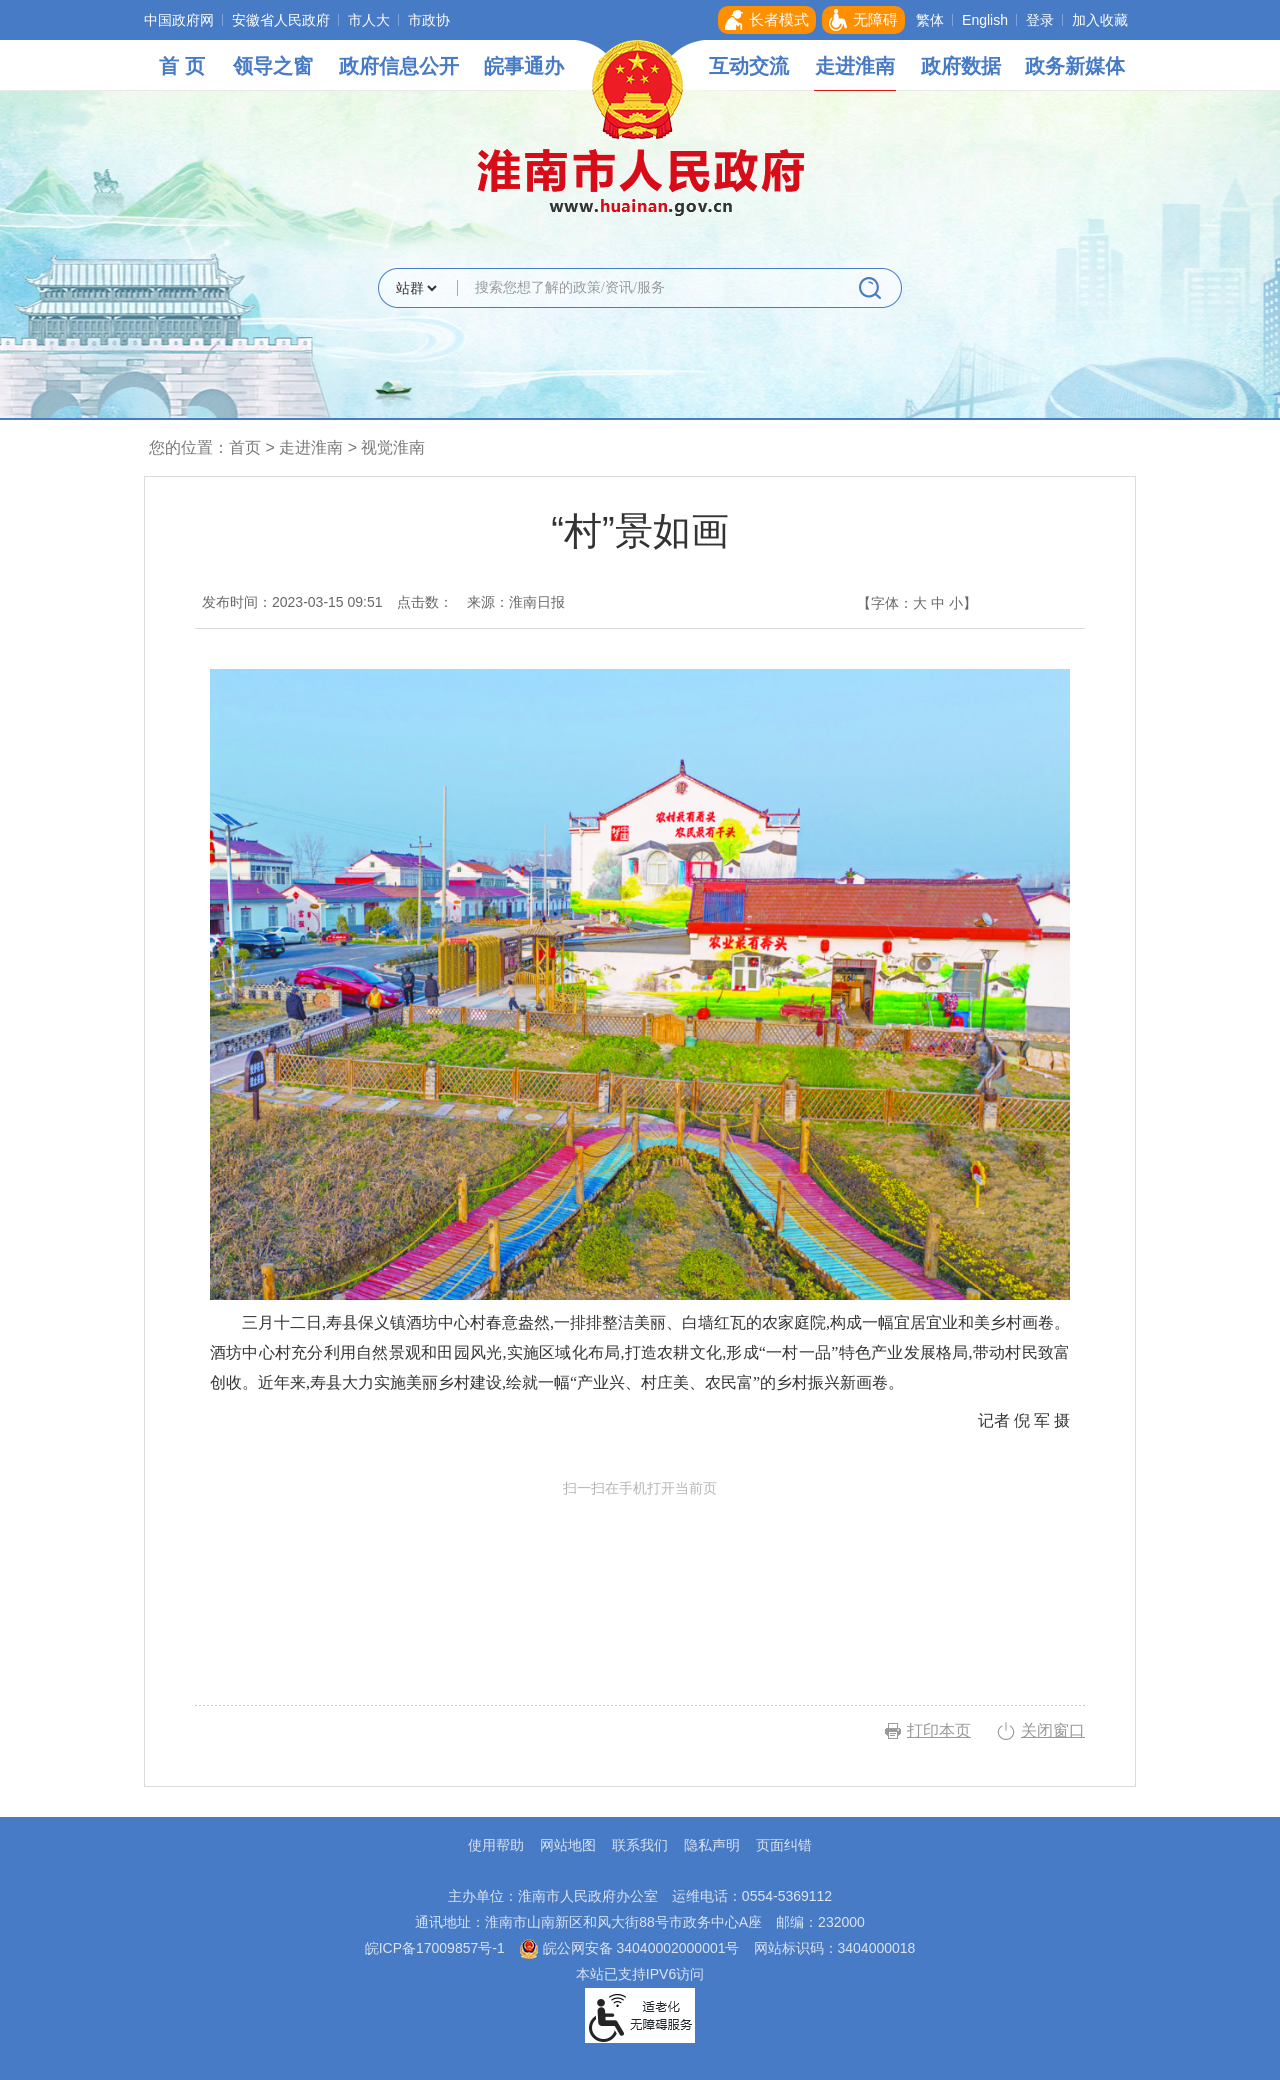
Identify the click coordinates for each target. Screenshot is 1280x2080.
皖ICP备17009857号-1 (435, 1948)
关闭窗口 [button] (1053, 1730)
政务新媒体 (1075, 66)
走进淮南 (855, 66)
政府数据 (961, 66)
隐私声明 (712, 1845)
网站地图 (568, 1845)
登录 (1040, 20)
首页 (245, 447)
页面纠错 (784, 1845)
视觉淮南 (393, 447)
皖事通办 (524, 66)
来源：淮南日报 (516, 602)
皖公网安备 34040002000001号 (629, 1948)
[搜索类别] (416, 288)
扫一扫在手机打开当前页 (640, 1573)
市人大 (369, 20)
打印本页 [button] (939, 1730)
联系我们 (640, 1845)
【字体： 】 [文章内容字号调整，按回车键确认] (917, 603)
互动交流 (749, 66)
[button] (767, 20)
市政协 (429, 20)
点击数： (425, 602)
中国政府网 (179, 20)
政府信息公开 (399, 66)
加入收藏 (1100, 20)
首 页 (182, 66)
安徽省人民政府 (281, 20)
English (985, 20)
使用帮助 (496, 1845)
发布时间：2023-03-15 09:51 (292, 602)
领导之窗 (273, 66)
